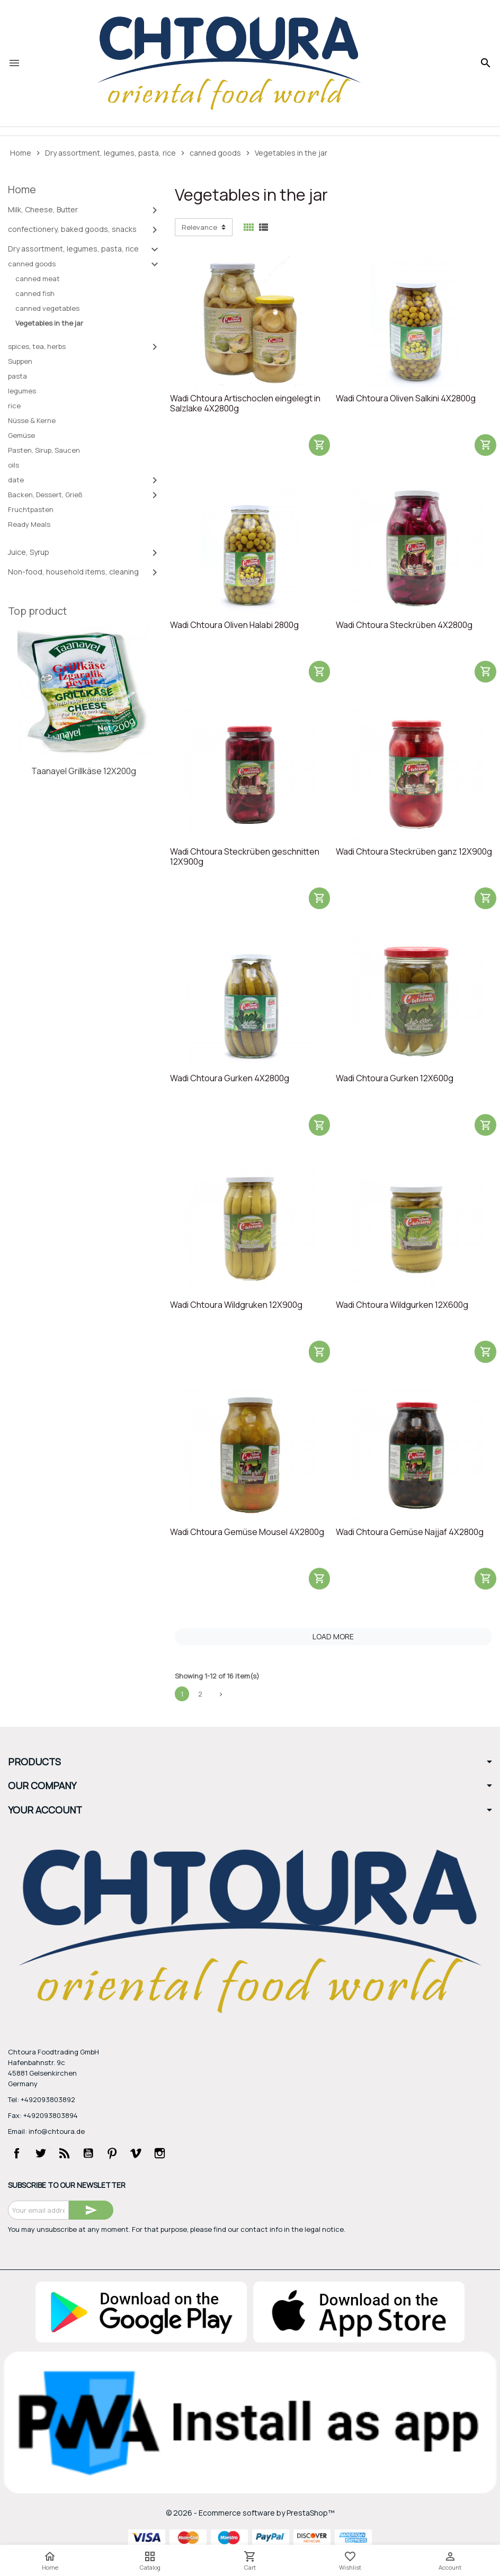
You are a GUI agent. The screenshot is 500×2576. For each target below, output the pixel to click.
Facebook (17, 2153)
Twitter (41, 2153)
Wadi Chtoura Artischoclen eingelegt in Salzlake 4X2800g (245, 403)
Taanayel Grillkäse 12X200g (83, 771)
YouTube (88, 2153)
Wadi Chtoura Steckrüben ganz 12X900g (414, 852)
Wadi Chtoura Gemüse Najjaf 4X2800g (410, 1532)
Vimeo (136, 2153)
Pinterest (112, 2153)
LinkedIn (184, 2153)
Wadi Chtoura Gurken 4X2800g (229, 1078)
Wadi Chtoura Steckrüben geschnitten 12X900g (244, 857)
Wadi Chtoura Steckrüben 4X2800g (404, 625)
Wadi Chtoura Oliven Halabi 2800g (234, 625)
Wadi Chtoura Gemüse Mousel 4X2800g (247, 1532)
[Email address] (38, 2210)
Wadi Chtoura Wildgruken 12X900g (236, 1305)
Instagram (160, 2153)
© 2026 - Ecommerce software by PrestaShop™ (250, 2513)
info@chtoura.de (57, 2131)
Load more (333, 1636)
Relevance (199, 227)
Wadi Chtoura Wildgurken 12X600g (402, 1305)
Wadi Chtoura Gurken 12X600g (394, 1078)
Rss (65, 2153)
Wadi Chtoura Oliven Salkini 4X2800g (406, 398)
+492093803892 (48, 2099)
